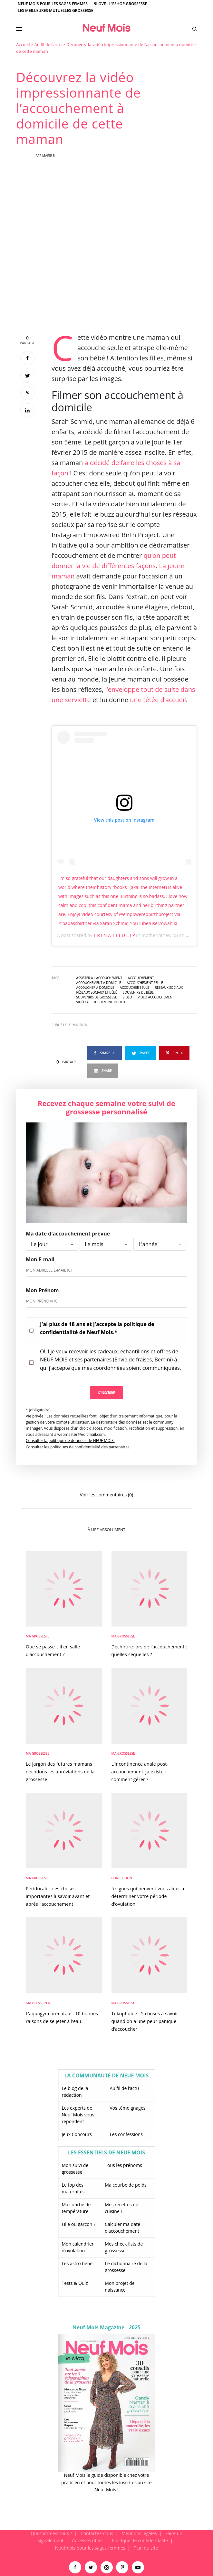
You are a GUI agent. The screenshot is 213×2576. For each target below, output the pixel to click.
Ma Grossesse (37, 1636)
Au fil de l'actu (48, 44)
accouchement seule (145, 982)
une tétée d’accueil (158, 699)
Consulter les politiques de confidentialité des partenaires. (78, 1447)
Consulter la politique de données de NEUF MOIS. (70, 1440)
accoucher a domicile (95, 987)
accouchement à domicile (98, 982)
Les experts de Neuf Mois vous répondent (78, 2114)
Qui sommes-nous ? (51, 2533)
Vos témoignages (128, 2108)
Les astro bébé (77, 2263)
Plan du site (145, 2548)
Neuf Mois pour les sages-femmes (53, 3)
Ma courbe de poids (125, 2185)
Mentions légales (139, 2533)
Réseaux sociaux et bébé (96, 992)
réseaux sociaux (169, 987)
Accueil (23, 44)
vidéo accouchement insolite (101, 1002)
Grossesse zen (38, 2003)
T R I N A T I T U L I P (114, 935)
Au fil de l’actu (124, 2088)
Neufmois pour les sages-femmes (90, 2548)
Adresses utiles (87, 2540)
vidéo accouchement (156, 997)
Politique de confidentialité (140, 2540)
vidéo (127, 997)
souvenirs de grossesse (96, 997)
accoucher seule (134, 987)
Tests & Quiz (75, 2283)
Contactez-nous (97, 2533)
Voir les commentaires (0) (106, 1494)
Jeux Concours (77, 2134)
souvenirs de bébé (138, 992)
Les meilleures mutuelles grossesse (55, 10)
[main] (106, 1285)
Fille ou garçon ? (78, 2224)
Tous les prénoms (123, 2165)
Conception (121, 1878)
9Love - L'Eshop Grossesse (120, 3)
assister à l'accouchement (99, 977)
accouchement (141, 977)
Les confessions (126, 2134)
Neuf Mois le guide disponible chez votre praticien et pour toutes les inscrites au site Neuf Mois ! (106, 2482)
